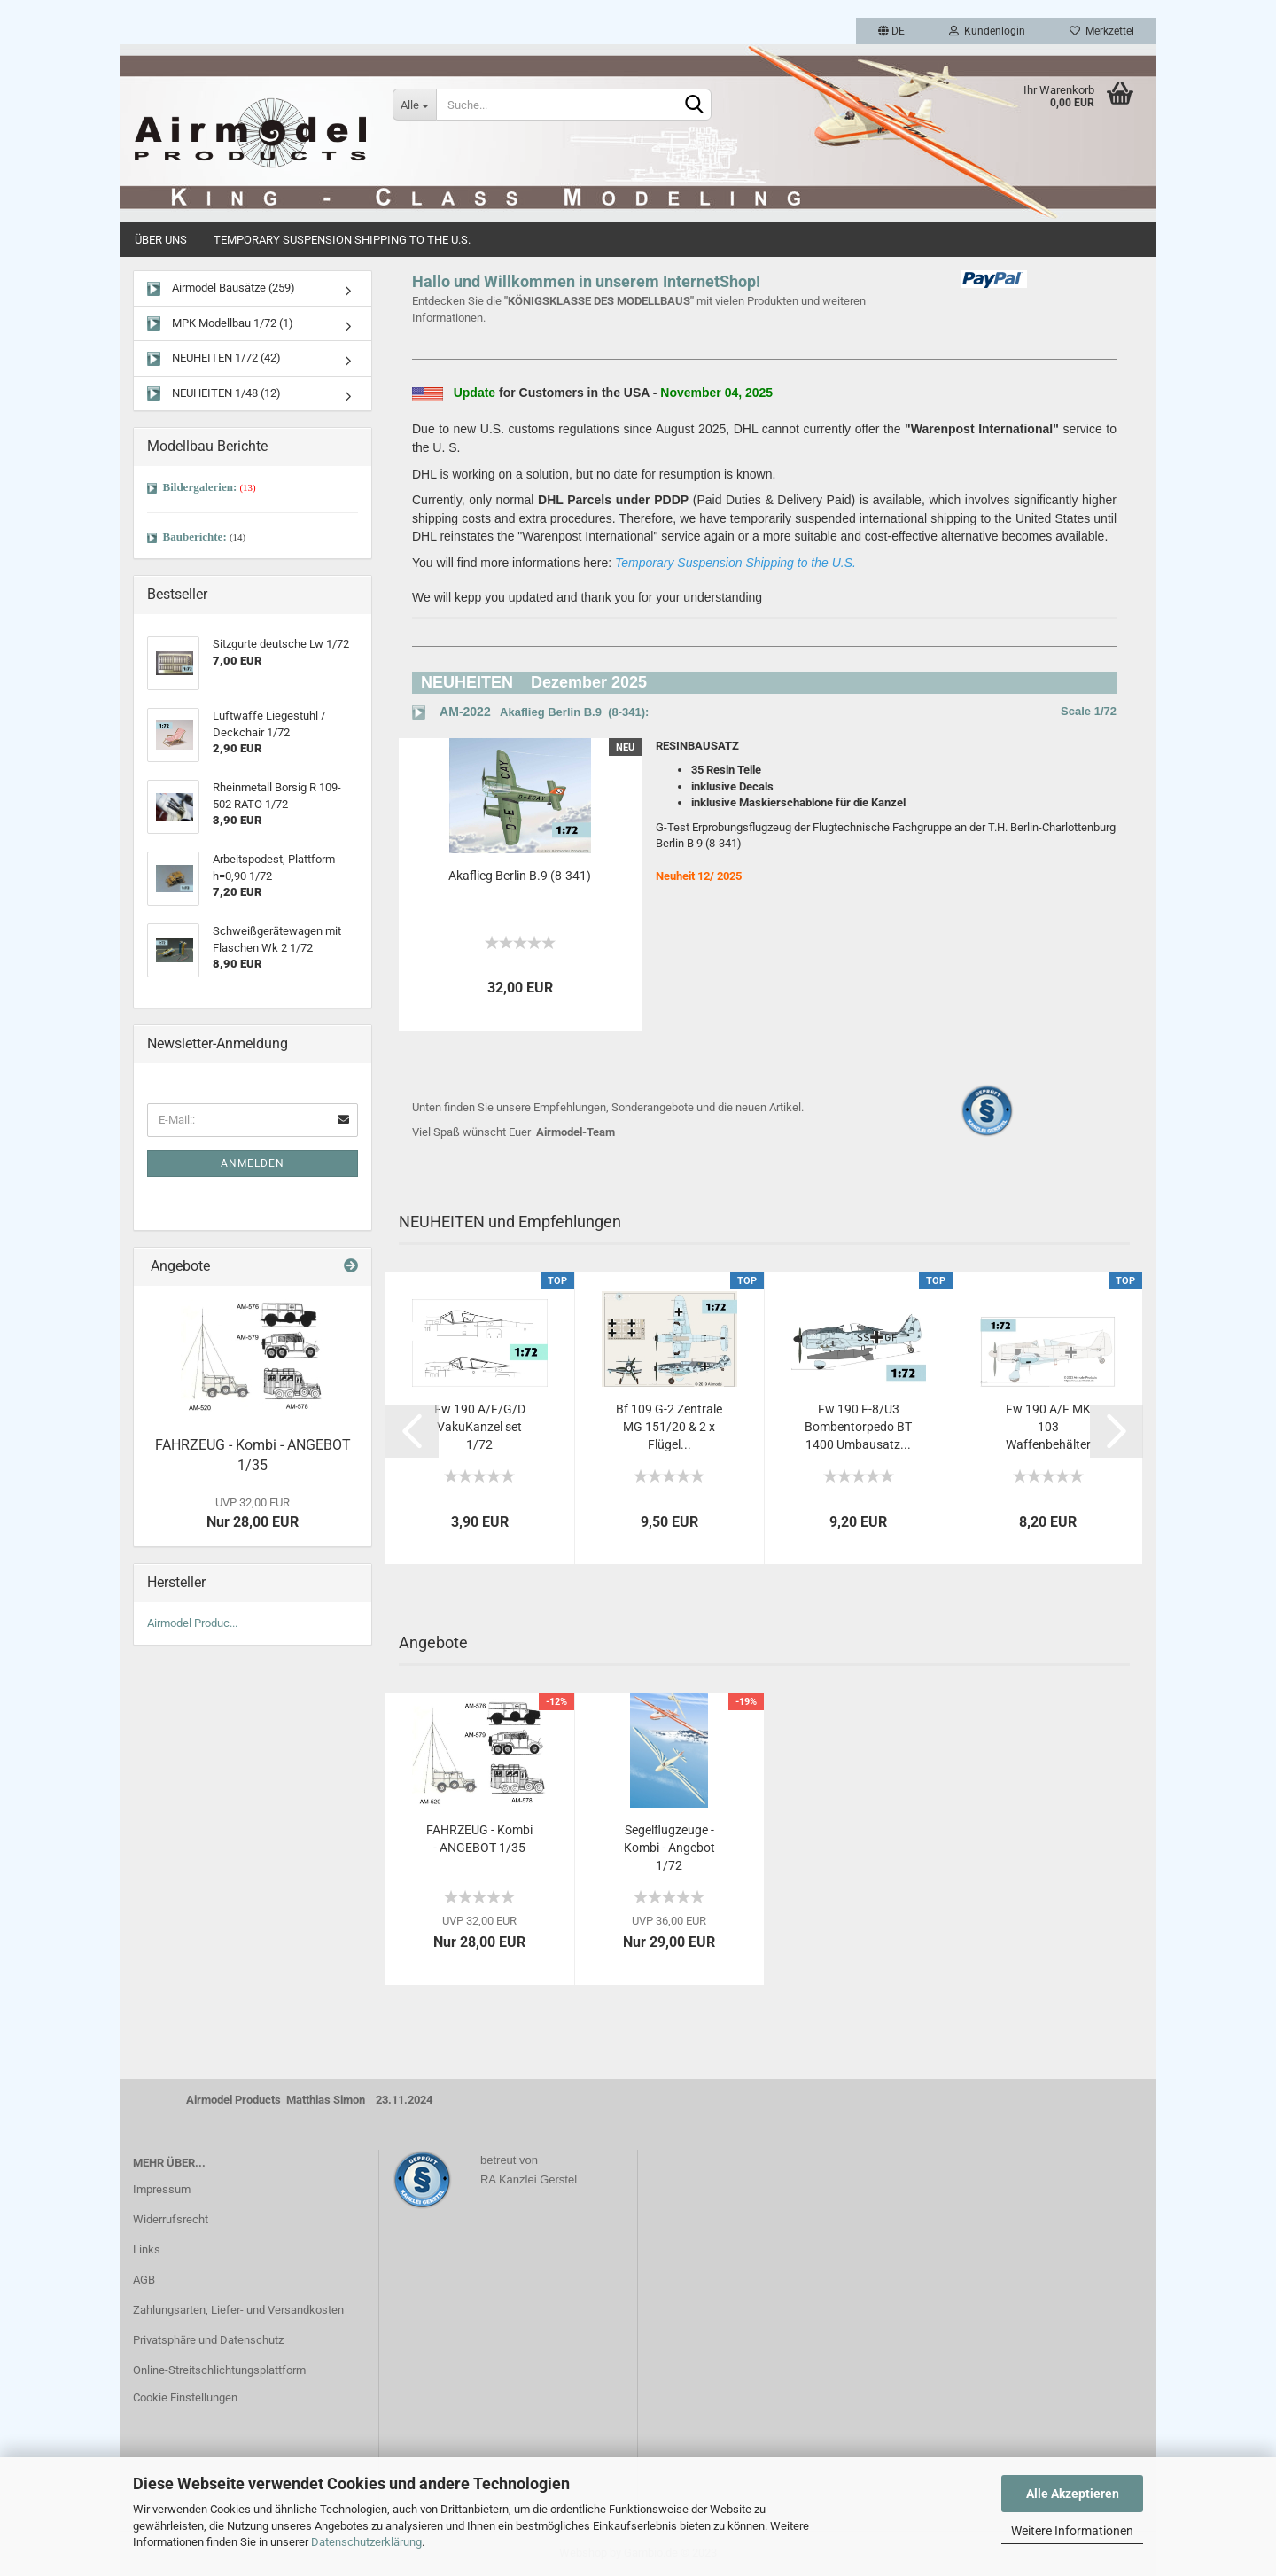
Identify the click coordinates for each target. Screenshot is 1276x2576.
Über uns (161, 239)
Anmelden (252, 1163)
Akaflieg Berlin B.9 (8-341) (519, 875)
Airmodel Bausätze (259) (221, 288)
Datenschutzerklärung (366, 2542)
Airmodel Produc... (192, 1623)
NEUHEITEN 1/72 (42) (214, 358)
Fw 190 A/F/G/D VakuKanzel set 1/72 (479, 1426)
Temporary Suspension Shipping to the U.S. (342, 239)
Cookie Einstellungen (185, 2397)
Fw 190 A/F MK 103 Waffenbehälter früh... (1048, 1427)
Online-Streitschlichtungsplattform (219, 2370)
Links (146, 2249)
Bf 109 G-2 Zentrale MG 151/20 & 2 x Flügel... (669, 1426)
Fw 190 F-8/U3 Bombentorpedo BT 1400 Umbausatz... (858, 1426)
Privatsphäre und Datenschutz (208, 2339)
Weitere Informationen (1072, 2531)
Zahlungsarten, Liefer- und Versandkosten (238, 2309)
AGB (144, 2279)
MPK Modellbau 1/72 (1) (220, 323)
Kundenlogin (987, 31)
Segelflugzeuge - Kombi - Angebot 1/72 (669, 1847)
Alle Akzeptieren (1072, 2494)
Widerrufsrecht (170, 2219)
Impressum (162, 2189)
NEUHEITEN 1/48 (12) (214, 393)
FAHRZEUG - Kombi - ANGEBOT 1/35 (479, 1839)
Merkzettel (1102, 31)
